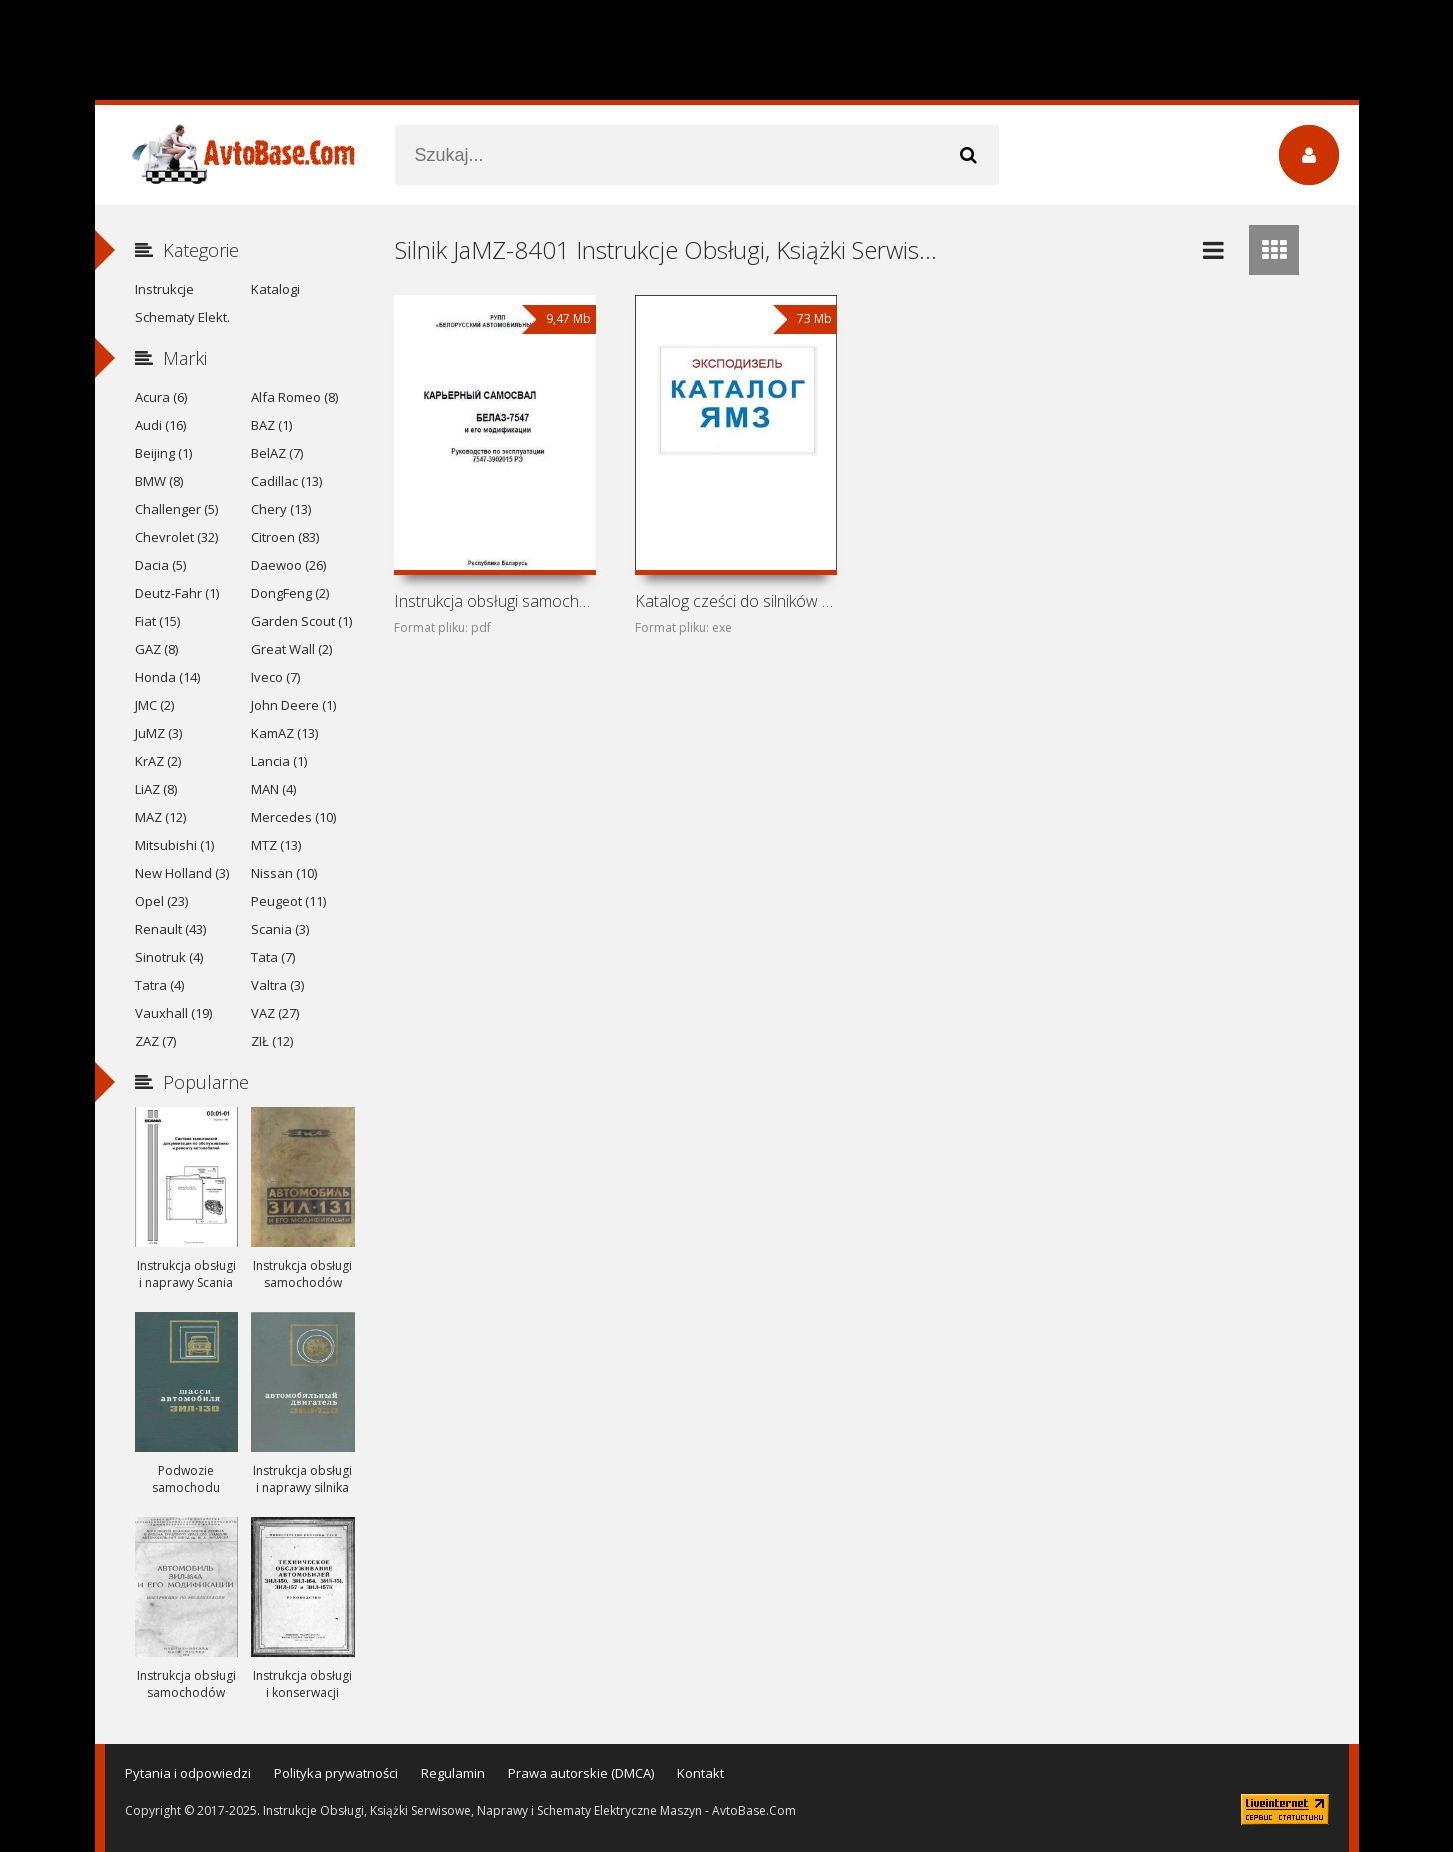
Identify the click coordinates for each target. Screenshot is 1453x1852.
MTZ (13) (276, 845)
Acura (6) (161, 397)
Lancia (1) (279, 761)
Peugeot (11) (288, 901)
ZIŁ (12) (272, 1041)
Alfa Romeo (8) (294, 397)
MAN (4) (273, 789)
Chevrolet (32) (176, 537)
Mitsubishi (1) (174, 845)
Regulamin (453, 1773)
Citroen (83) (285, 537)
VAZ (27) (275, 1013)
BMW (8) (159, 481)
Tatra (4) (159, 985)
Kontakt (700, 1773)
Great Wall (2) (291, 649)
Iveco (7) (275, 677)
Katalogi (275, 289)
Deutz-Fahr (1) (177, 593)
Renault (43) (170, 929)
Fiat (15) (157, 621)
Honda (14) (167, 677)
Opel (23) (161, 901)
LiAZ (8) (156, 789)
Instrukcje (164, 289)
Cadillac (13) (286, 481)
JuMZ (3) (158, 733)
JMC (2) (154, 705)
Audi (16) (160, 425)
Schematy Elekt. (182, 317)
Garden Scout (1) (301, 621)
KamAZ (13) (284, 733)
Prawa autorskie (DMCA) (581, 1773)
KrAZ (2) (158, 761)
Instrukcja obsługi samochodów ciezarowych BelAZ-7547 (495, 601)
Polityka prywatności (336, 1773)
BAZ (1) (271, 425)
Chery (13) (281, 509)
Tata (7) (273, 957)
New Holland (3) (182, 873)
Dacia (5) (160, 565)
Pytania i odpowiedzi (188, 1773)
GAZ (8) (156, 649)
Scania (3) (280, 929)
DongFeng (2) (290, 593)
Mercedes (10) (293, 817)
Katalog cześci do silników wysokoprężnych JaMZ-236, (736, 601)
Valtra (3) (277, 985)
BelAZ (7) (277, 453)
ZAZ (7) (155, 1041)
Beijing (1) (163, 453)
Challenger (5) (176, 509)
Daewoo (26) (288, 565)
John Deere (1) (293, 705)
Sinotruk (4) (169, 957)
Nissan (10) (284, 873)
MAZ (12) (160, 817)
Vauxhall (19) (173, 1013)
